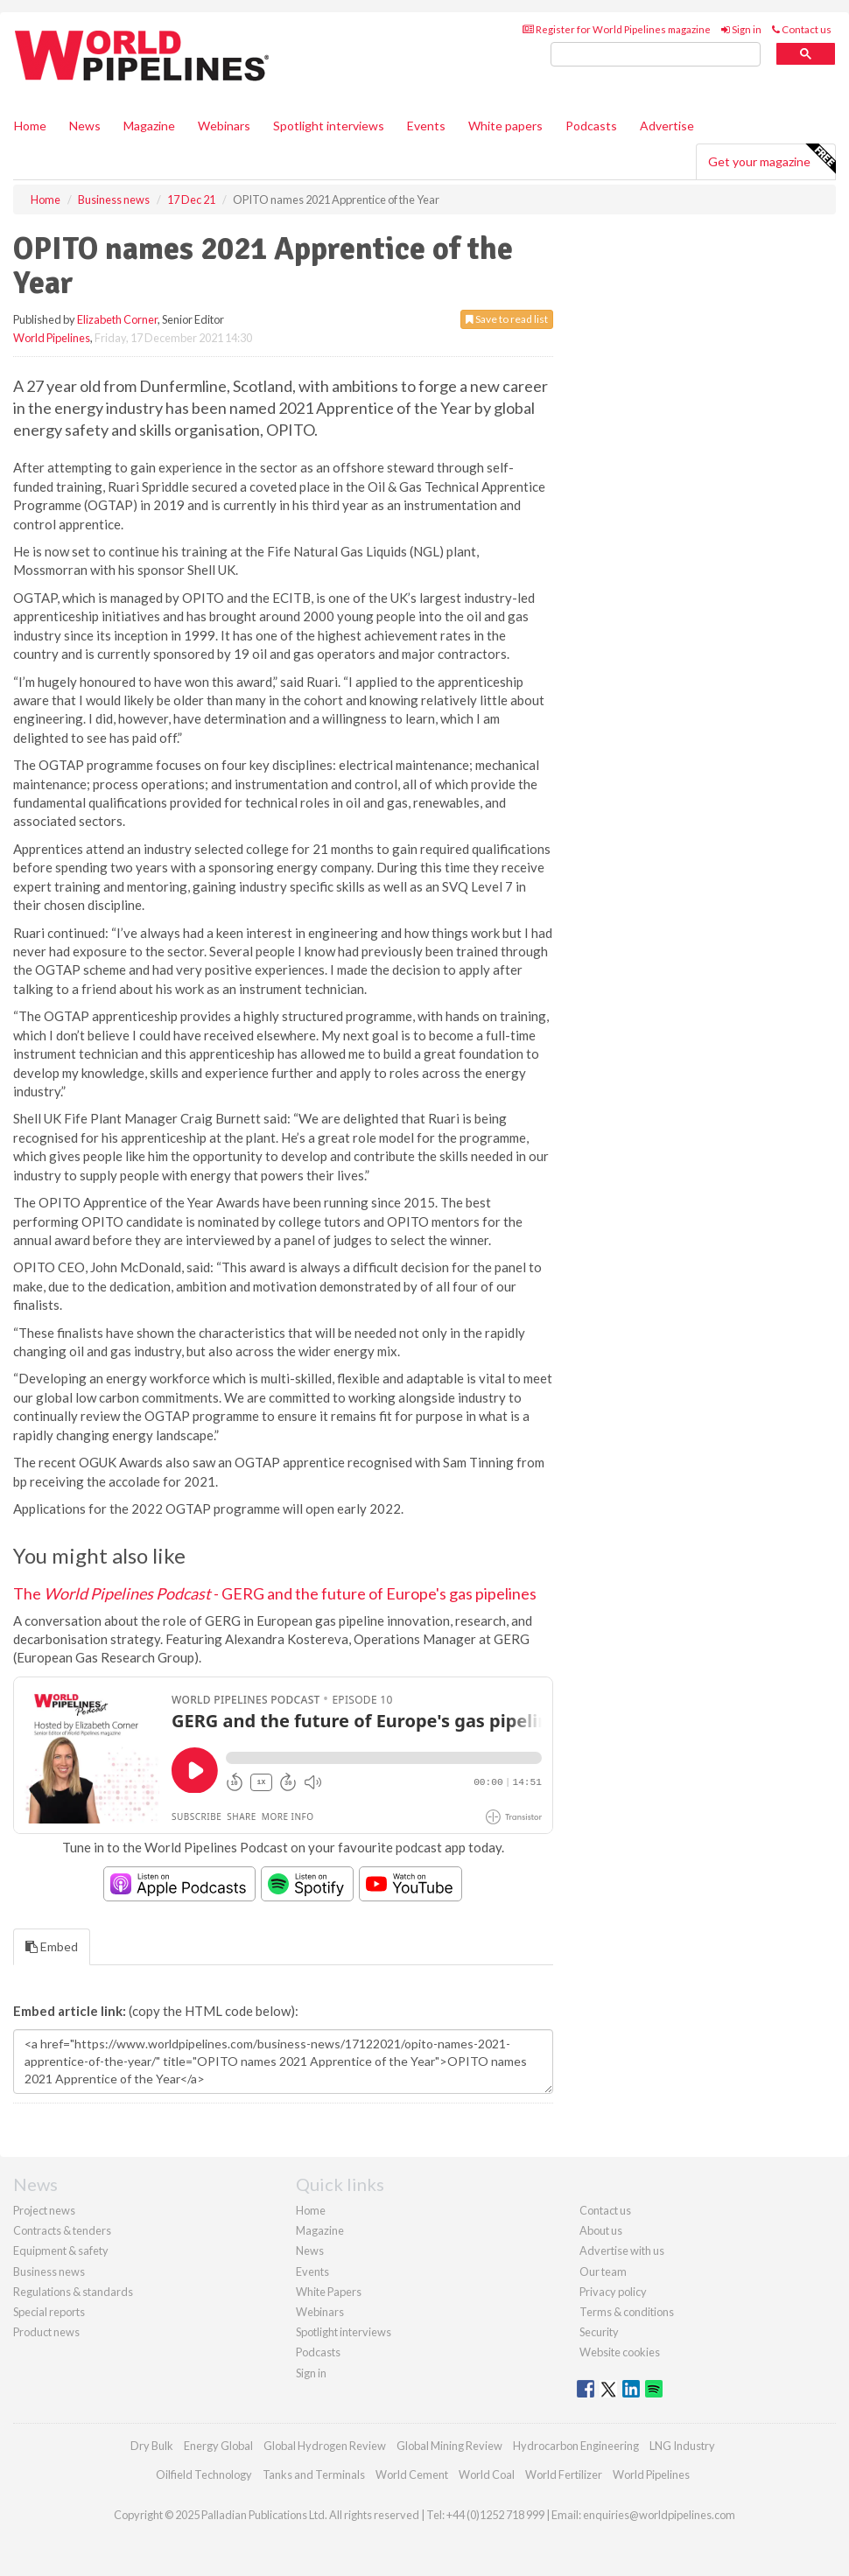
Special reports (49, 2312)
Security (599, 2332)
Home (30, 125)
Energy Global (218, 2446)
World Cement (411, 2475)
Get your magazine (771, 159)
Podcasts (591, 125)
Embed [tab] (51, 1946)
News (310, 2251)
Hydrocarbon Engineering (576, 2446)
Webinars (224, 125)
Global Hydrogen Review (324, 2446)
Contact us (801, 29)
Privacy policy (613, 2292)
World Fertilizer (563, 2475)
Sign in (741, 29)
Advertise (667, 125)
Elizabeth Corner (117, 319)
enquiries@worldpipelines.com (659, 2515)
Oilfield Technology (204, 2475)
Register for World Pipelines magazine (617, 29)
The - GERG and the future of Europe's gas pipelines (275, 1593)
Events (426, 125)
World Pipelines (51, 338)
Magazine (149, 125)
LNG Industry (682, 2446)
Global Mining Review (449, 2446)
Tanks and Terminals (314, 2475)
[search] (656, 54)
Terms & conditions (626, 2312)
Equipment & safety (61, 2251)
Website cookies (619, 2352)
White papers (505, 125)
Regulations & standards (73, 2292)
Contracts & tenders (62, 2230)
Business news (49, 2271)
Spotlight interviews (328, 125)
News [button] (85, 125)
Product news (46, 2332)
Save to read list (507, 319)
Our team (603, 2271)
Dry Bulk (151, 2446)
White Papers (328, 2292)
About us (600, 2230)
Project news (44, 2210)
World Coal (487, 2475)
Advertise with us (621, 2251)
